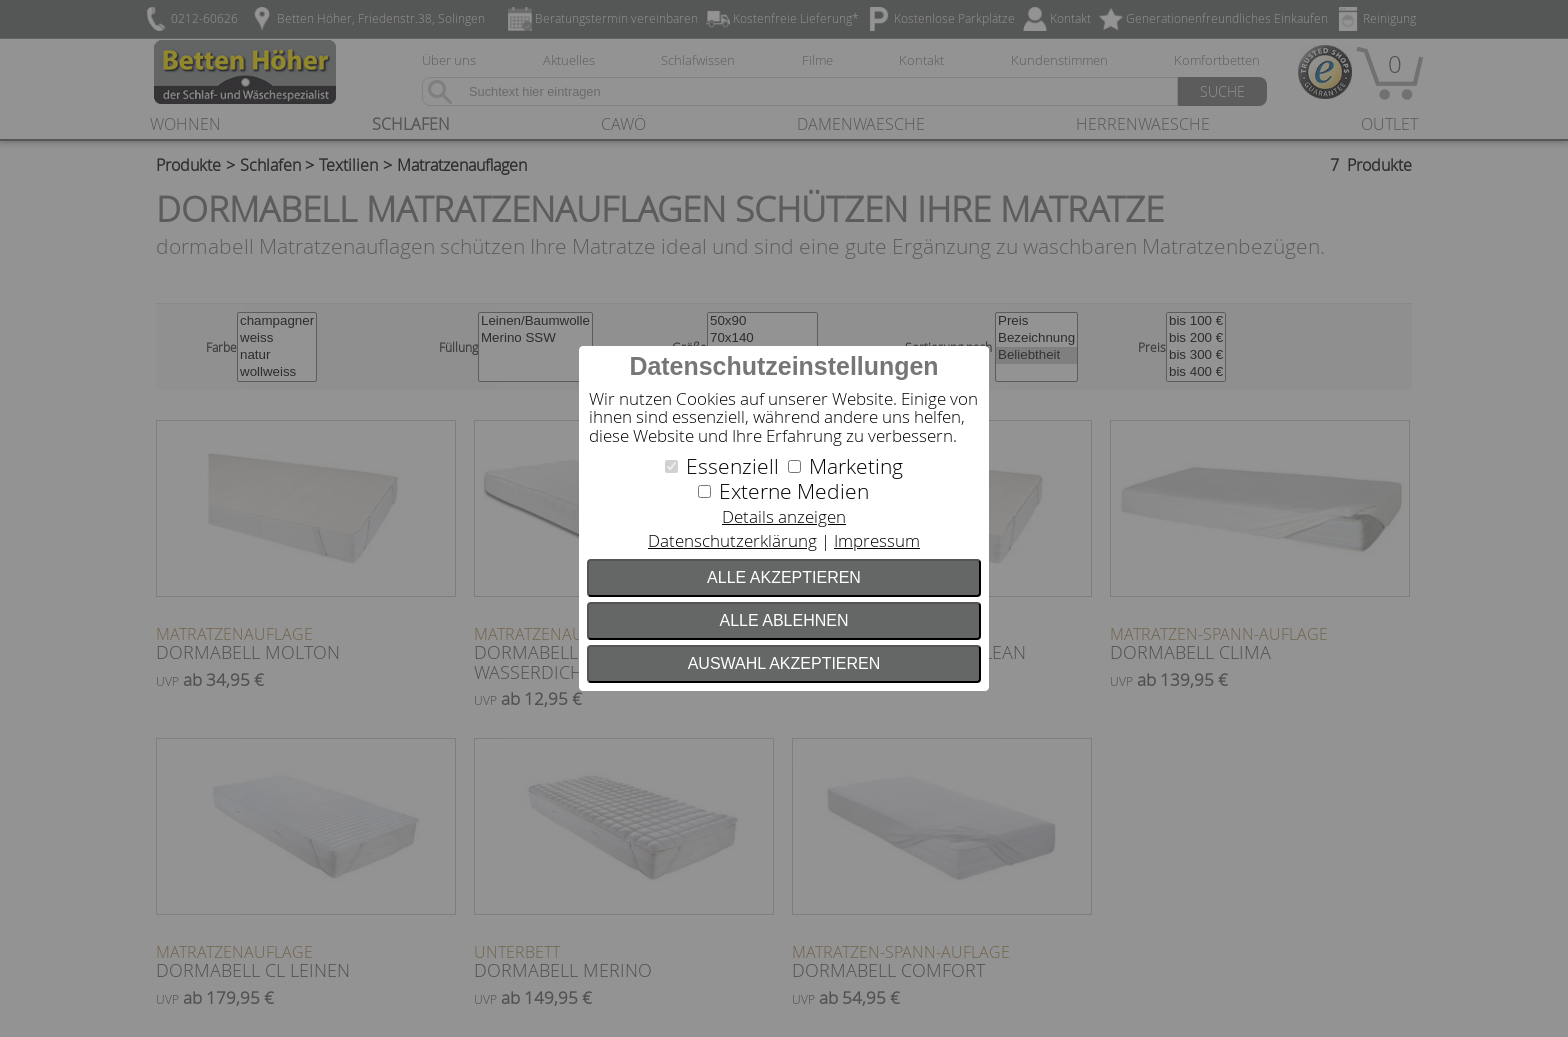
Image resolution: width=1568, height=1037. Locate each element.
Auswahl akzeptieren (784, 663)
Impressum (877, 540)
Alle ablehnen (784, 620)
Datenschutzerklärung (732, 540)
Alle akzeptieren (784, 577)
